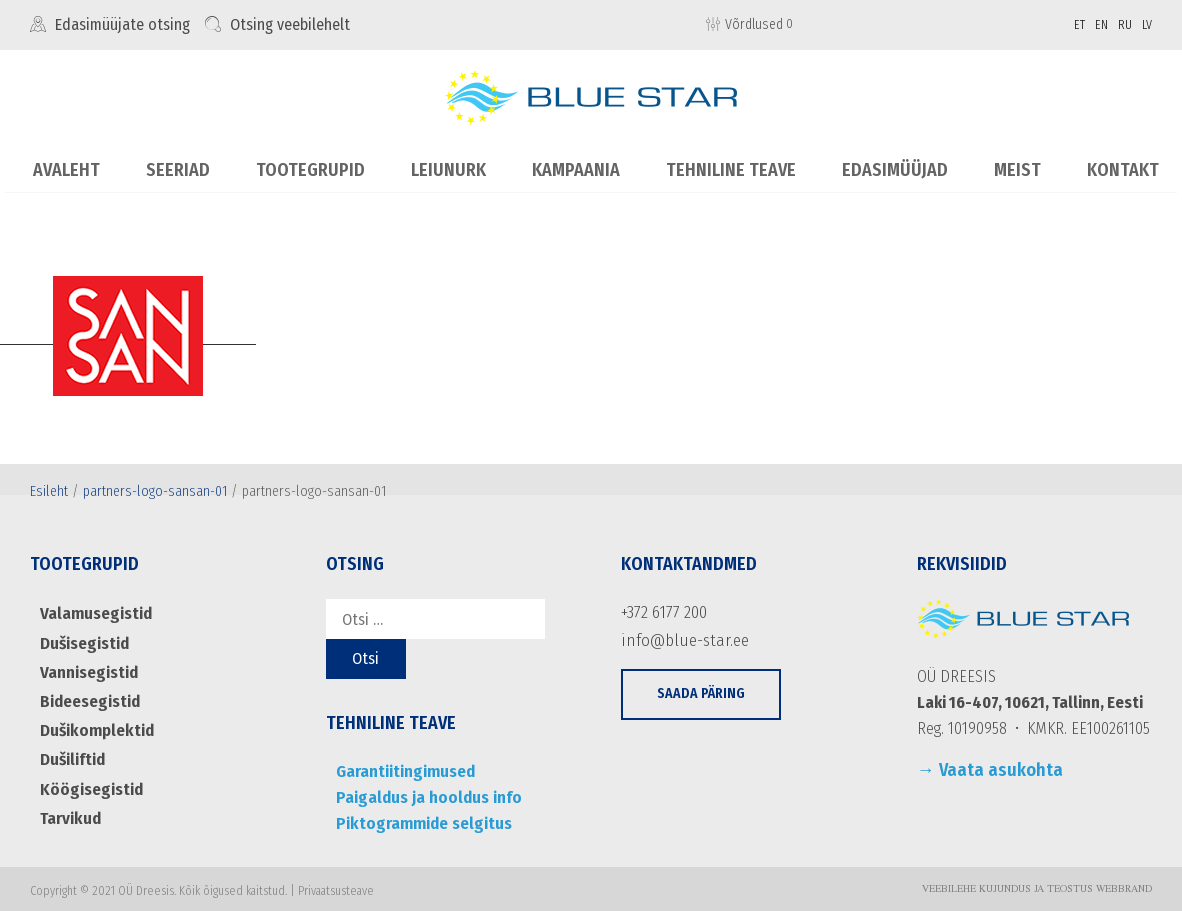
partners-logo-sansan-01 (155, 490)
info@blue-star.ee (678, 636)
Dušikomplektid (94, 722)
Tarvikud (68, 805)
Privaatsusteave (336, 886)
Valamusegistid (92, 612)
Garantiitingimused (401, 770)
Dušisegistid (83, 639)
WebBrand (1124, 885)
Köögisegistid (88, 777)
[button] (701, 690)
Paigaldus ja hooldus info (421, 794)
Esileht (49, 490)
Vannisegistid (86, 667)
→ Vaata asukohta (990, 770)
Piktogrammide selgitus (418, 818)
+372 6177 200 (662, 611)
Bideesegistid (88, 695)
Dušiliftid (71, 750)
